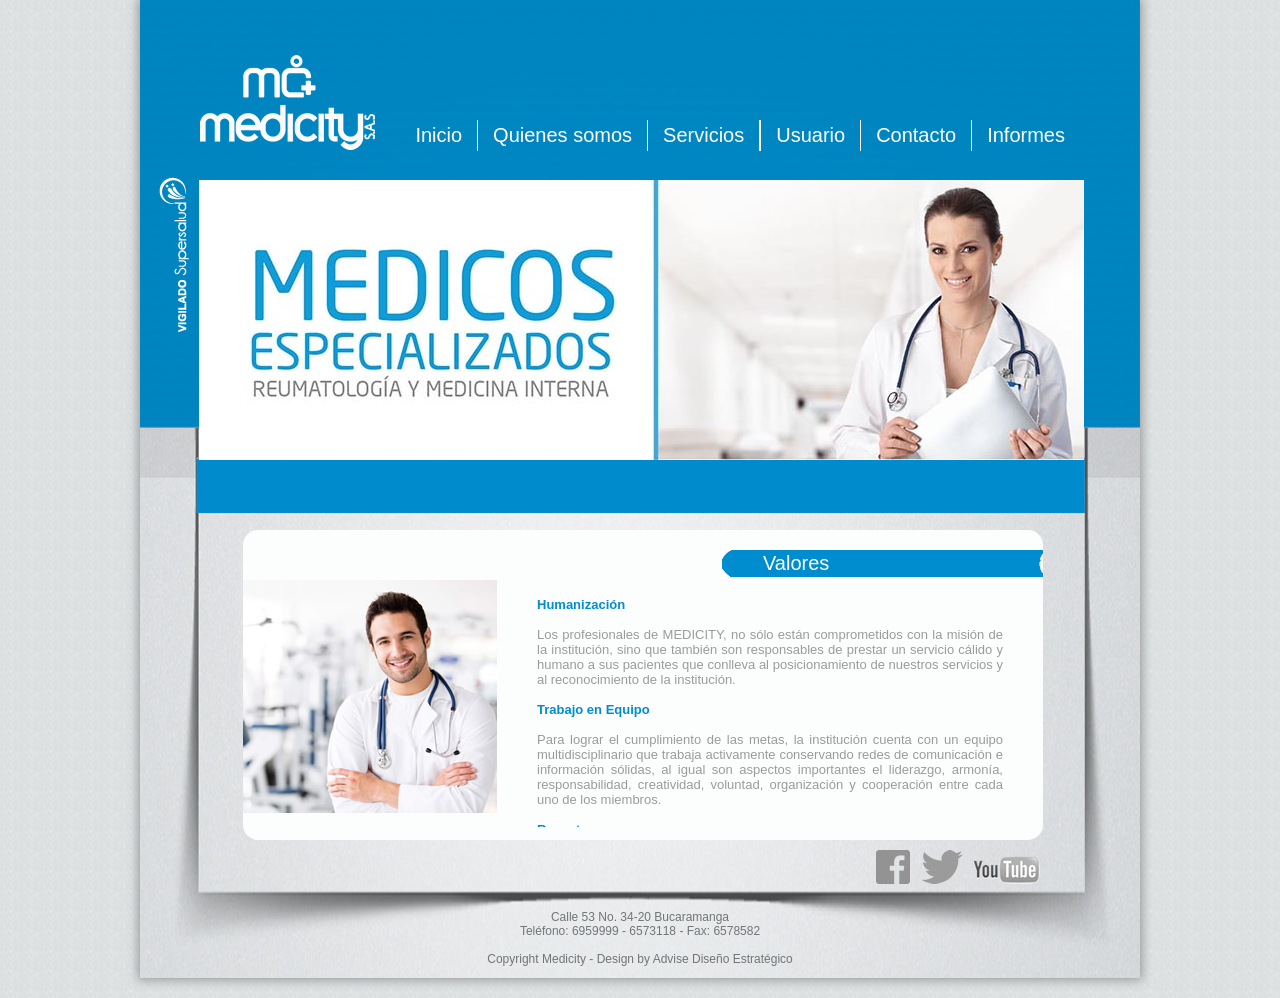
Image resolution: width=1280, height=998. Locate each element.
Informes (1026, 135)
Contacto (916, 135)
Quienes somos (562, 135)
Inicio (438, 135)
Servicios (703, 135)
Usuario (810, 135)
